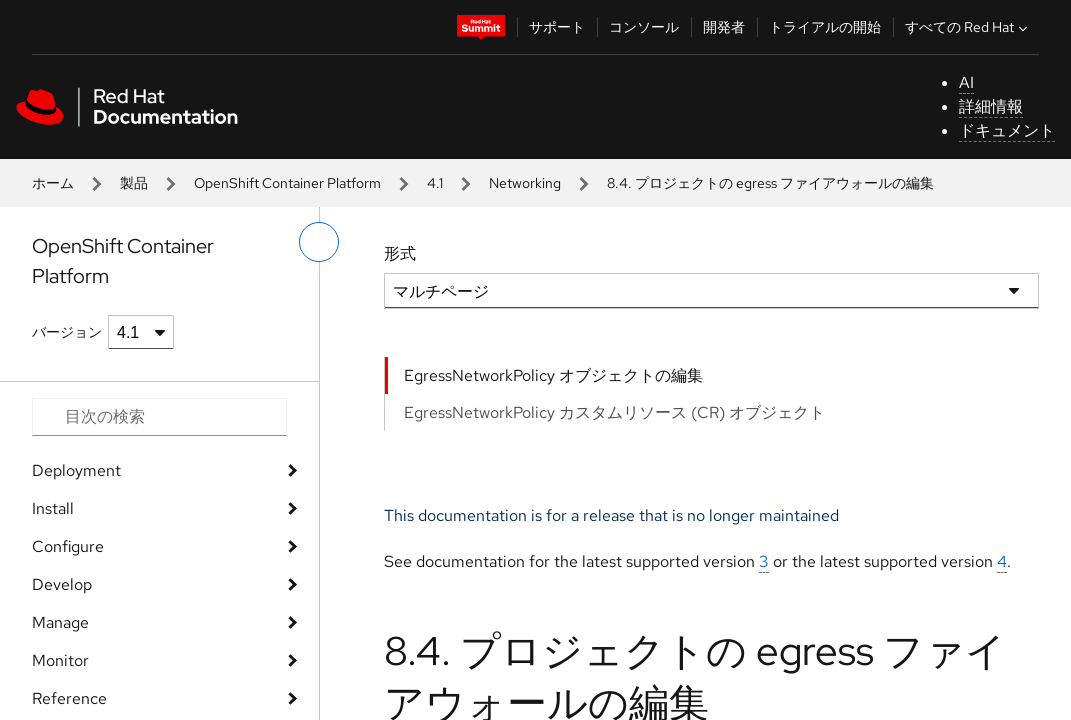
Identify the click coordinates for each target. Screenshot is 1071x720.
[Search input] (159, 417)
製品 (134, 183)
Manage (60, 622)
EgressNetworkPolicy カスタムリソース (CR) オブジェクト (614, 412)
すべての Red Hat (968, 27)
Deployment (76, 470)
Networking (525, 183)
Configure (68, 546)
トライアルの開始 (825, 27)
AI (966, 82)
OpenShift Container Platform (287, 183)
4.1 (435, 183)
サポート (557, 27)
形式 (400, 253)
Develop (62, 584)
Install (53, 508)
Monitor (60, 660)
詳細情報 (991, 106)
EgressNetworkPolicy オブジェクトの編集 (553, 375)
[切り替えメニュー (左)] (319, 242)
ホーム (53, 183)
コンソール (644, 27)
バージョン (67, 332)
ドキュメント (1007, 130)
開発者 (724, 27)
